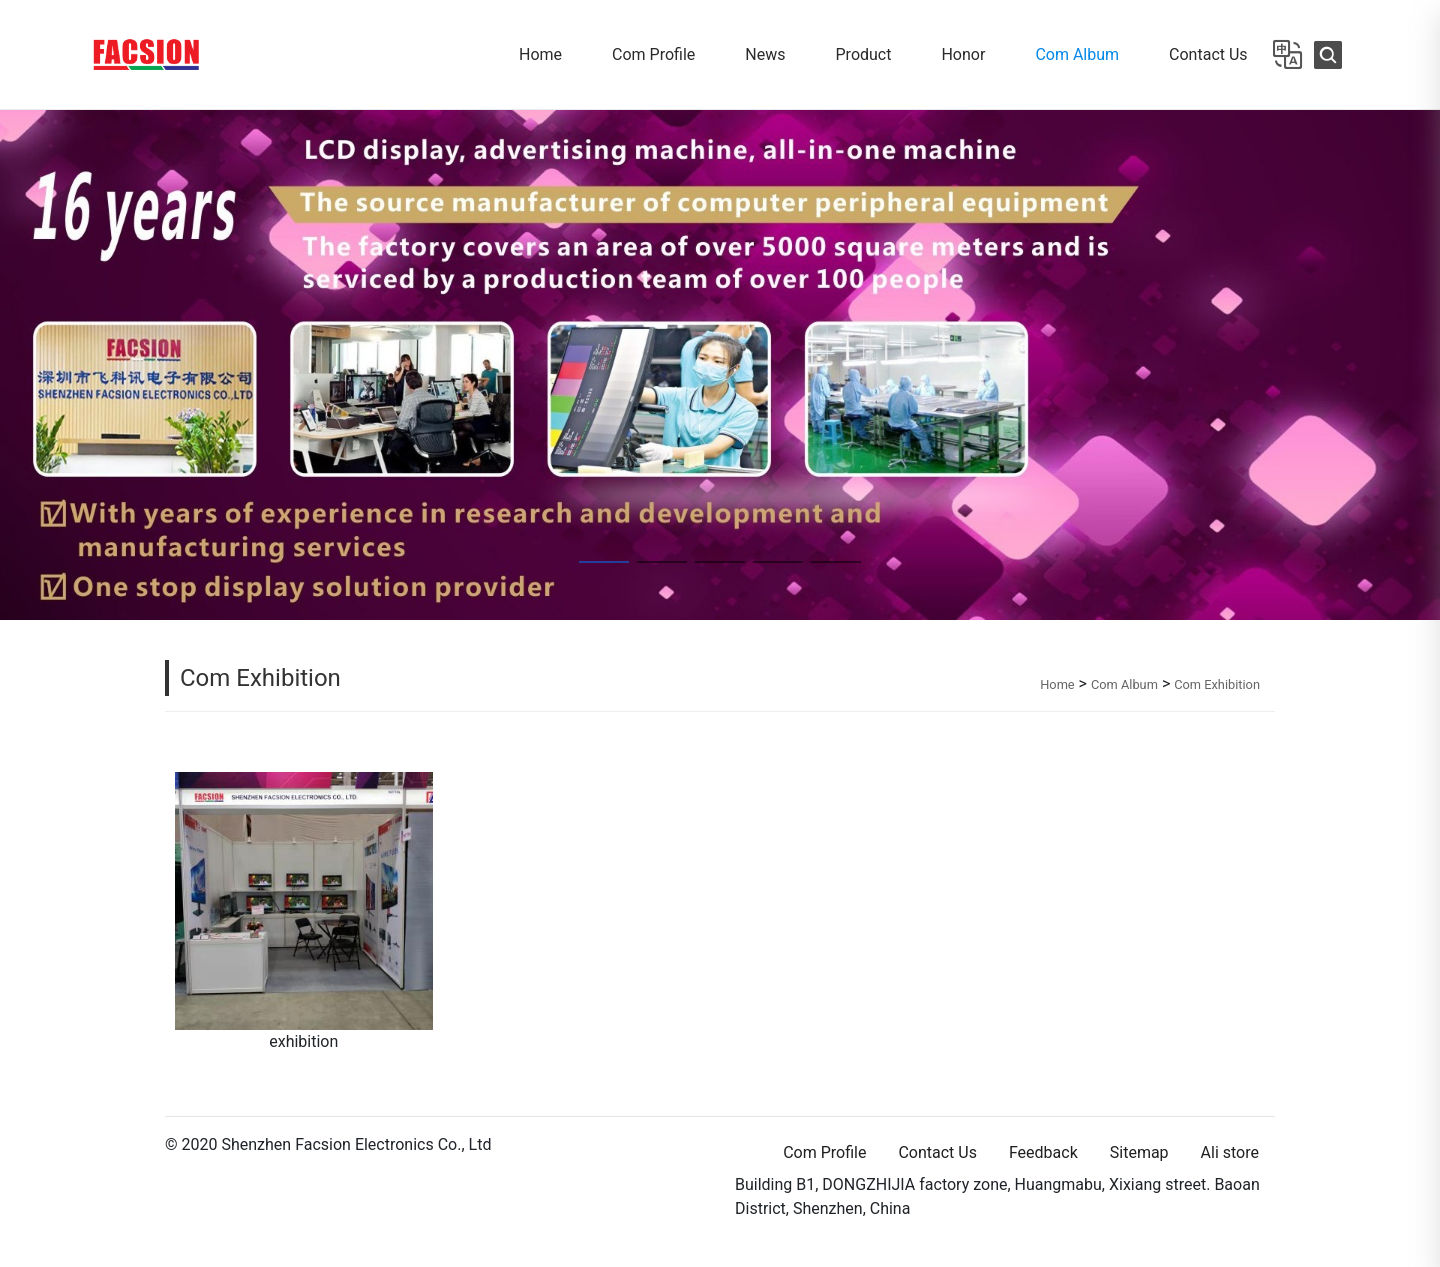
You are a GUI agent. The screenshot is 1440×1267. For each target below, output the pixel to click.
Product (864, 54)
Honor (963, 54)
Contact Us (1208, 54)
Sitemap (1139, 1152)
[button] (13, 365)
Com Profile (653, 54)
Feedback (1043, 1152)
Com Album (1077, 54)
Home (540, 54)
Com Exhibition (260, 678)
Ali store (1230, 1152)
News (765, 54)
